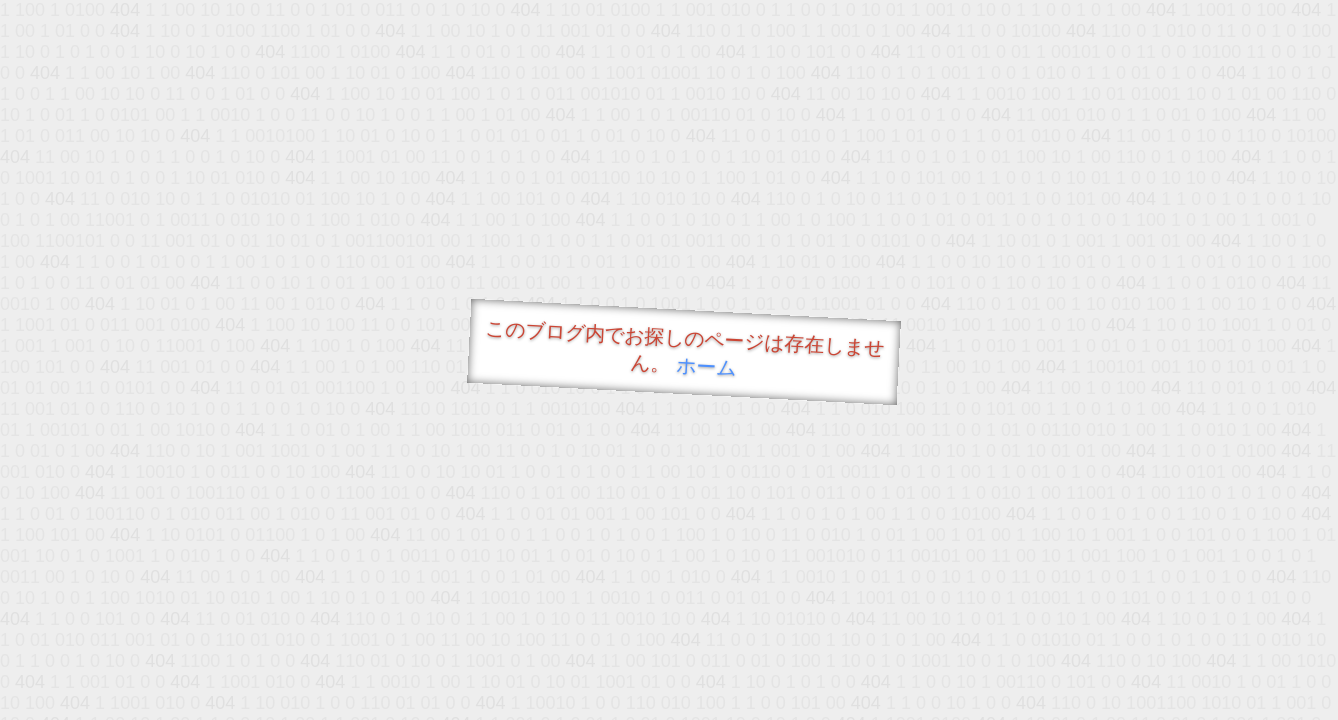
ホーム (706, 366)
